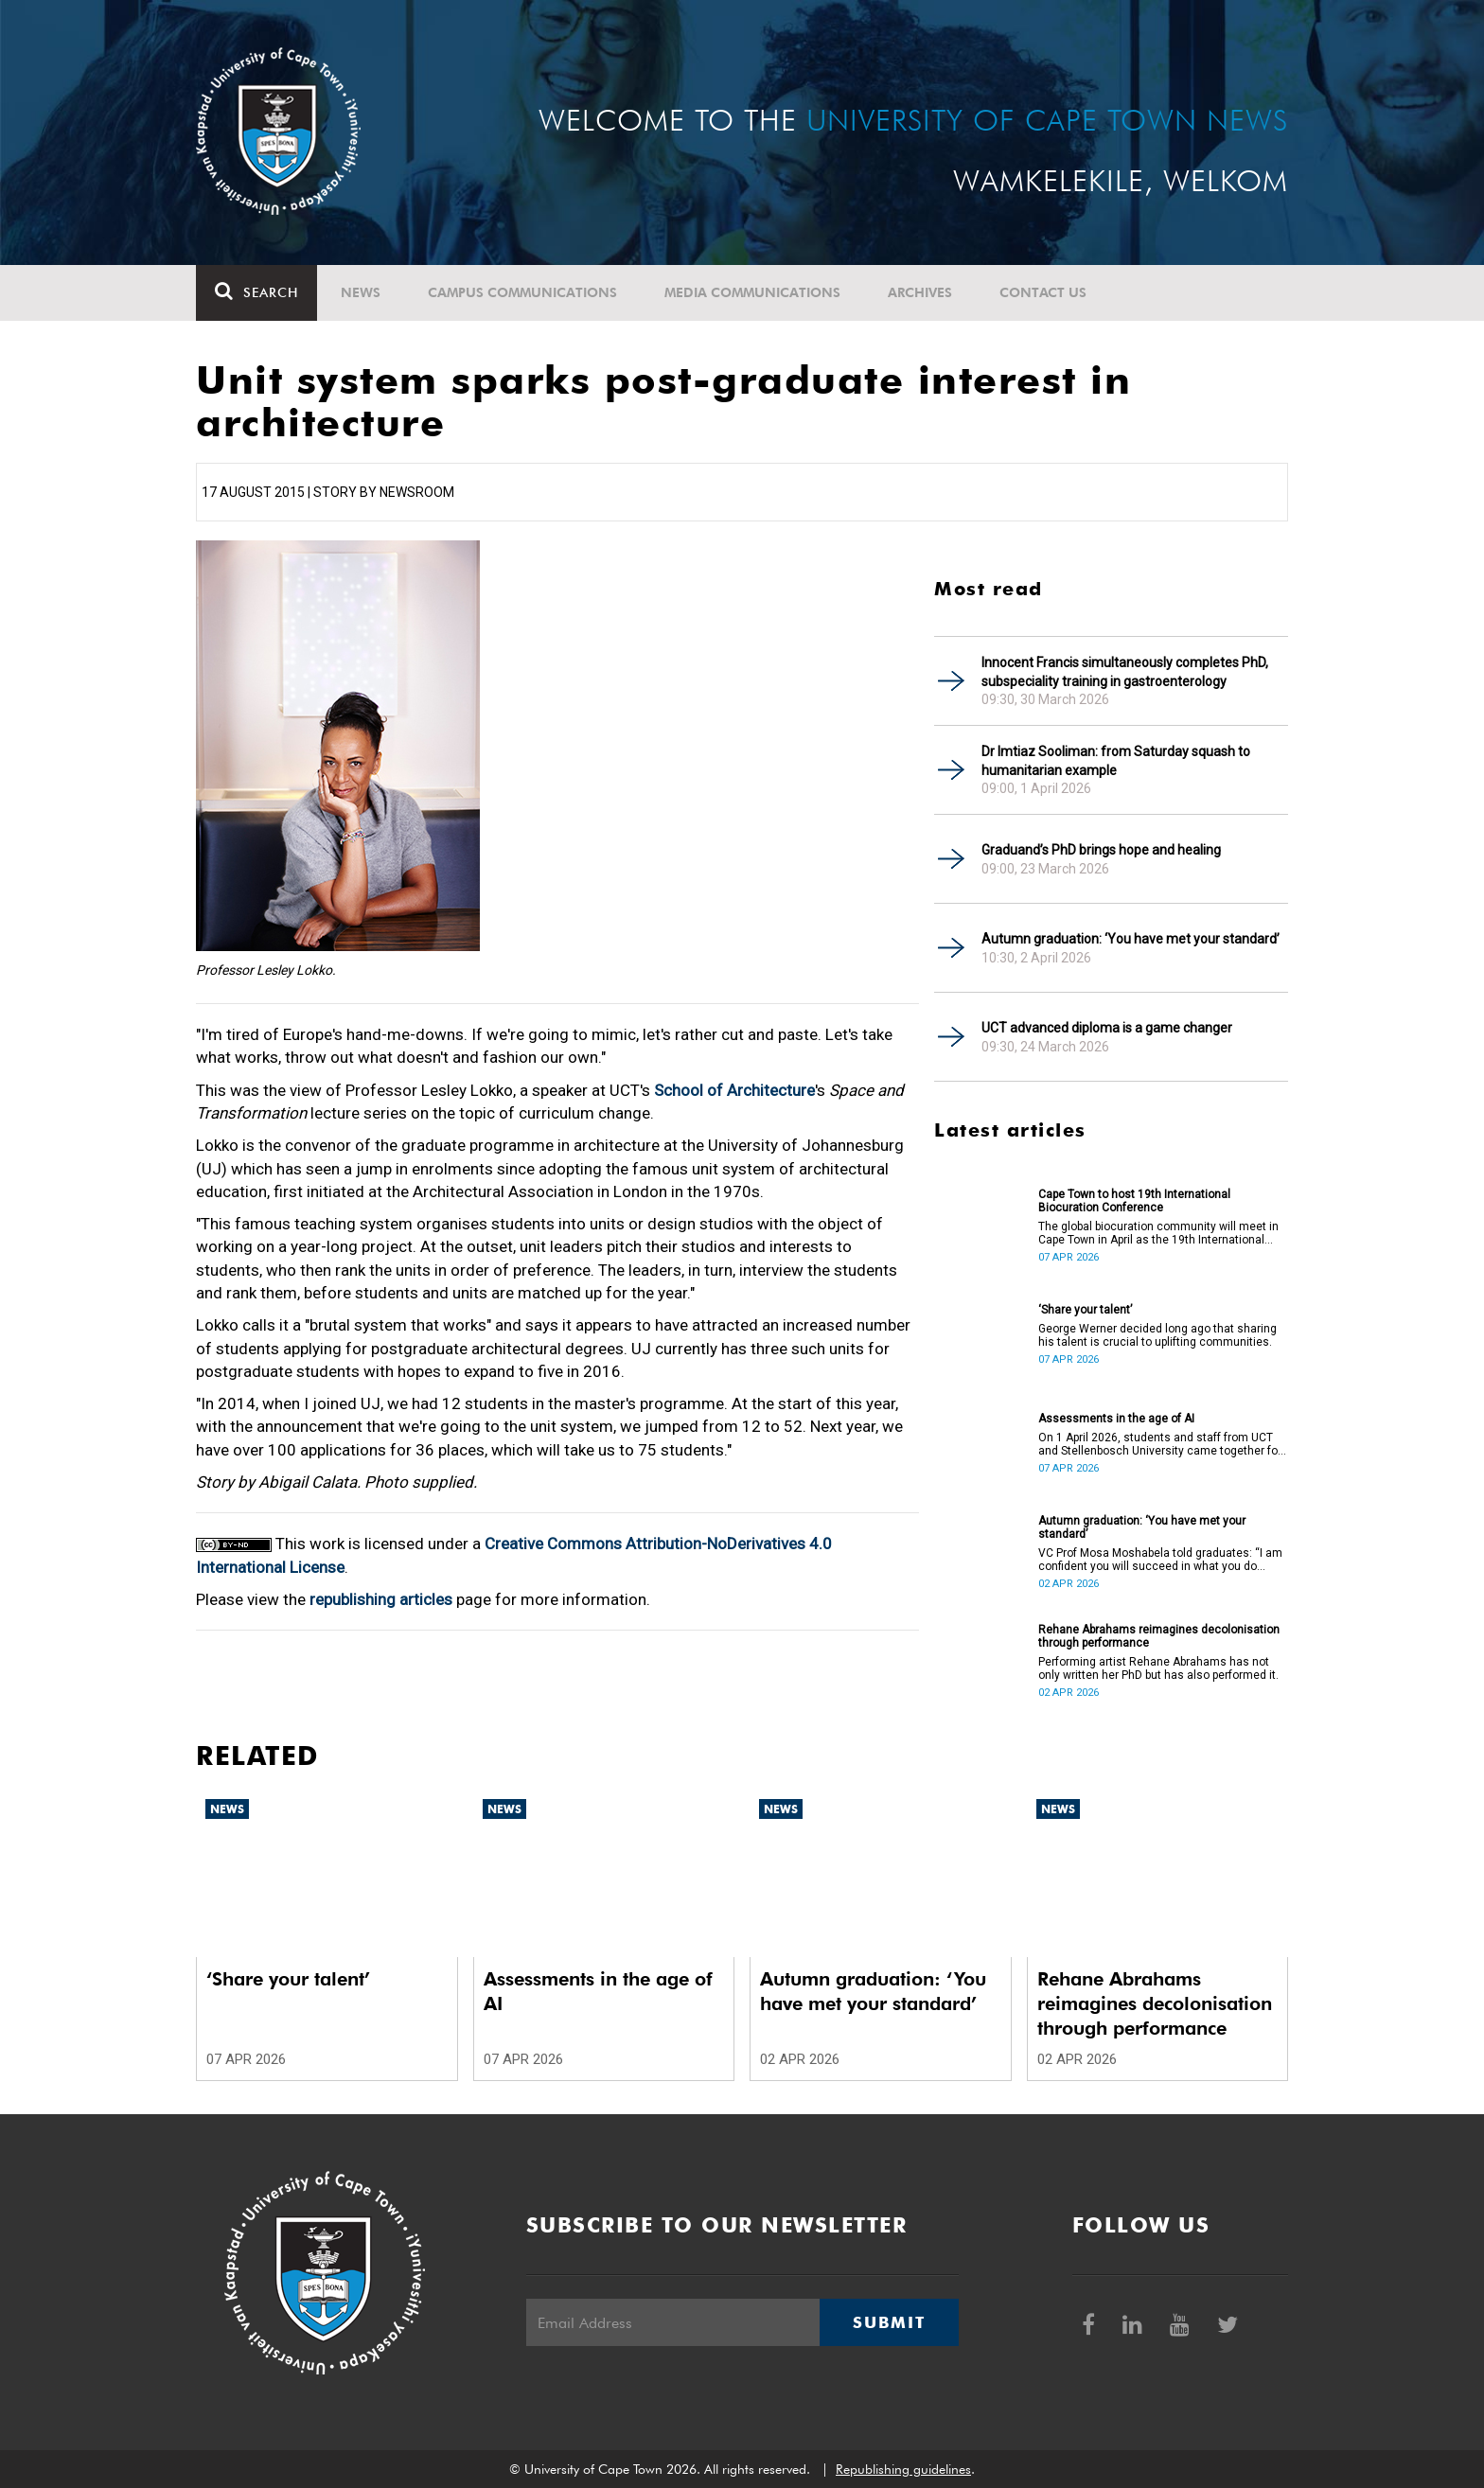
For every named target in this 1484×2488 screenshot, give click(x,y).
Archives (920, 292)
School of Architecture (734, 1090)
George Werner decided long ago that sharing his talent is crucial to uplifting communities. (1157, 1335)
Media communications (752, 292)
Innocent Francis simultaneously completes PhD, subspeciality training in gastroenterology (1124, 672)
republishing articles (380, 1599)
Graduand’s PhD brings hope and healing (1101, 849)
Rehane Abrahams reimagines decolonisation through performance (1159, 1636)
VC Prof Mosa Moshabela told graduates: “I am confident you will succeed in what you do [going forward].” (1160, 1559)
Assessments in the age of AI (1116, 1418)
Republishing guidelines (903, 2469)
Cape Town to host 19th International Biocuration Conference (1134, 1201)
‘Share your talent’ (1085, 1309)
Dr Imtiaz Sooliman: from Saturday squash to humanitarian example (1115, 761)
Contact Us (1042, 292)
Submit (889, 2322)
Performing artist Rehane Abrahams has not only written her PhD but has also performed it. (1158, 1668)
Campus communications (522, 292)
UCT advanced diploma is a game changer (1106, 1027)
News (360, 292)
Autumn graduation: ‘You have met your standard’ (1130, 938)
